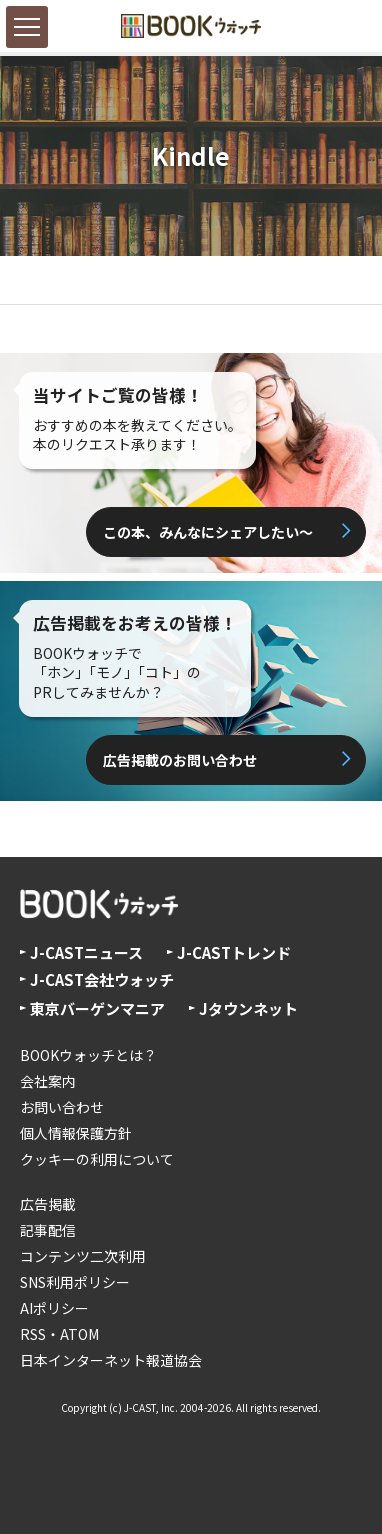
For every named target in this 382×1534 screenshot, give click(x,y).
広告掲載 (48, 1204)
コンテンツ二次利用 (83, 1256)
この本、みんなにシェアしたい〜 (208, 532)
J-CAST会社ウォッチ (102, 979)
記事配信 (48, 1230)
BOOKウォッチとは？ (88, 1055)
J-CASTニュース (86, 952)
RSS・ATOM (59, 1334)
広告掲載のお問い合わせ (180, 760)
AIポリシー (54, 1308)
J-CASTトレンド (234, 952)
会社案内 (48, 1081)
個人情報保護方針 (76, 1133)
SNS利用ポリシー (75, 1282)
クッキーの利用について (97, 1159)
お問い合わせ (62, 1107)
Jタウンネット (248, 1008)
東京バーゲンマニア (97, 1008)
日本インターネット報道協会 (111, 1360)
